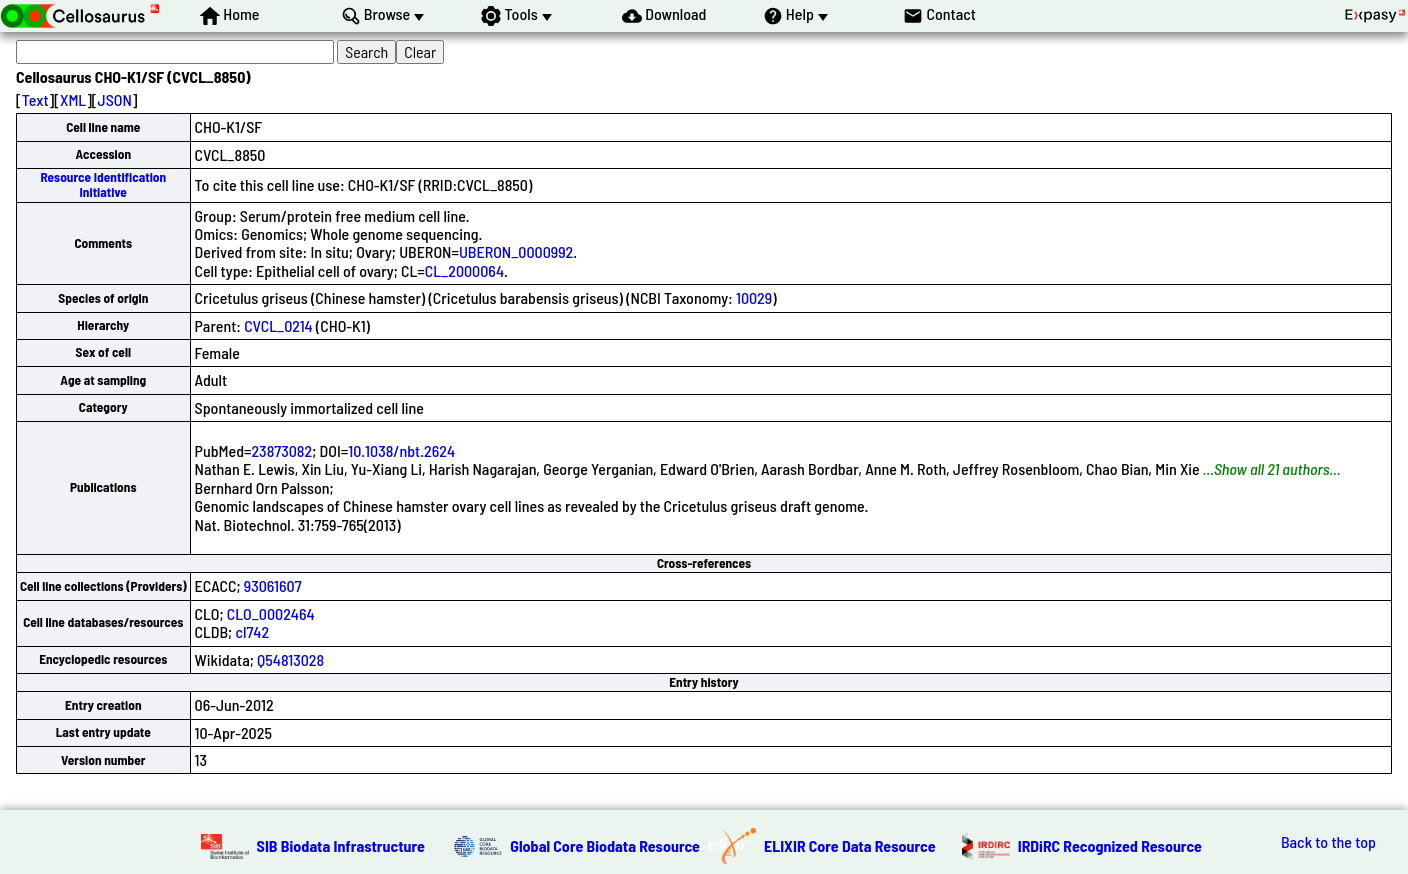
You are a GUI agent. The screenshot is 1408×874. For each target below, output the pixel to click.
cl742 (252, 631)
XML (73, 99)
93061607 (273, 585)
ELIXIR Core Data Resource (850, 845)
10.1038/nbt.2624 (401, 450)
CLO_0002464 (271, 613)
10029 (754, 297)
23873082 (282, 450)
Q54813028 (290, 659)
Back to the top (1328, 842)
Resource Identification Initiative (103, 184)
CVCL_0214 (278, 325)
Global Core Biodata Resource (605, 845)
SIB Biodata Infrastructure (341, 845)
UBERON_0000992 (516, 251)
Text (35, 99)
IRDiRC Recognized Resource (1110, 845)
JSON (115, 99)
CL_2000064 (464, 270)
